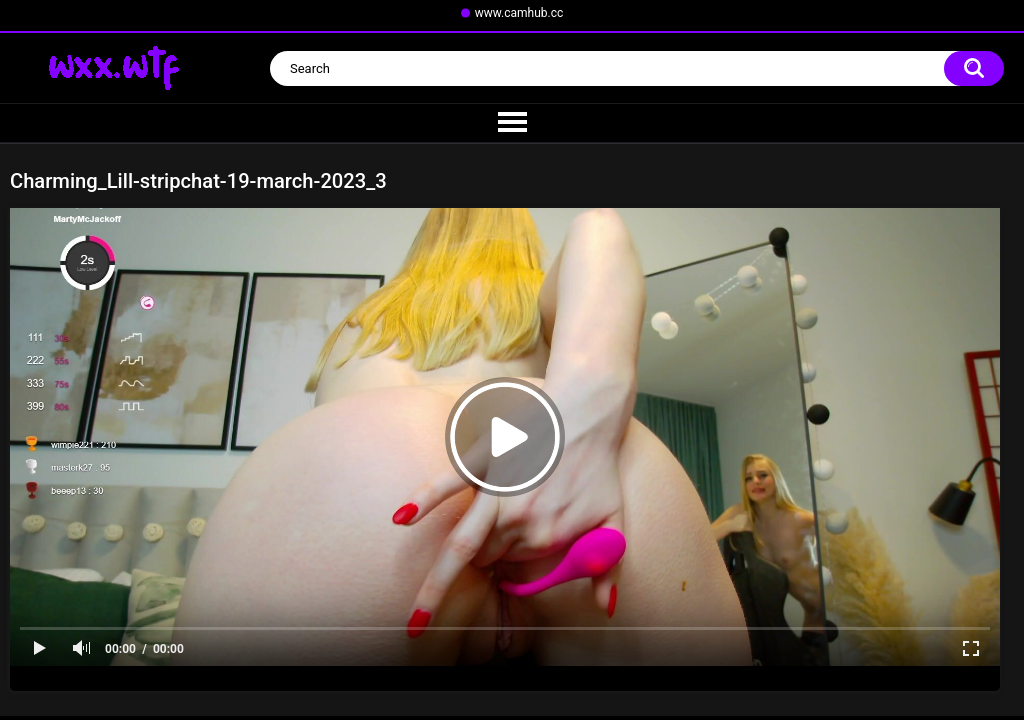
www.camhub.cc (519, 13)
